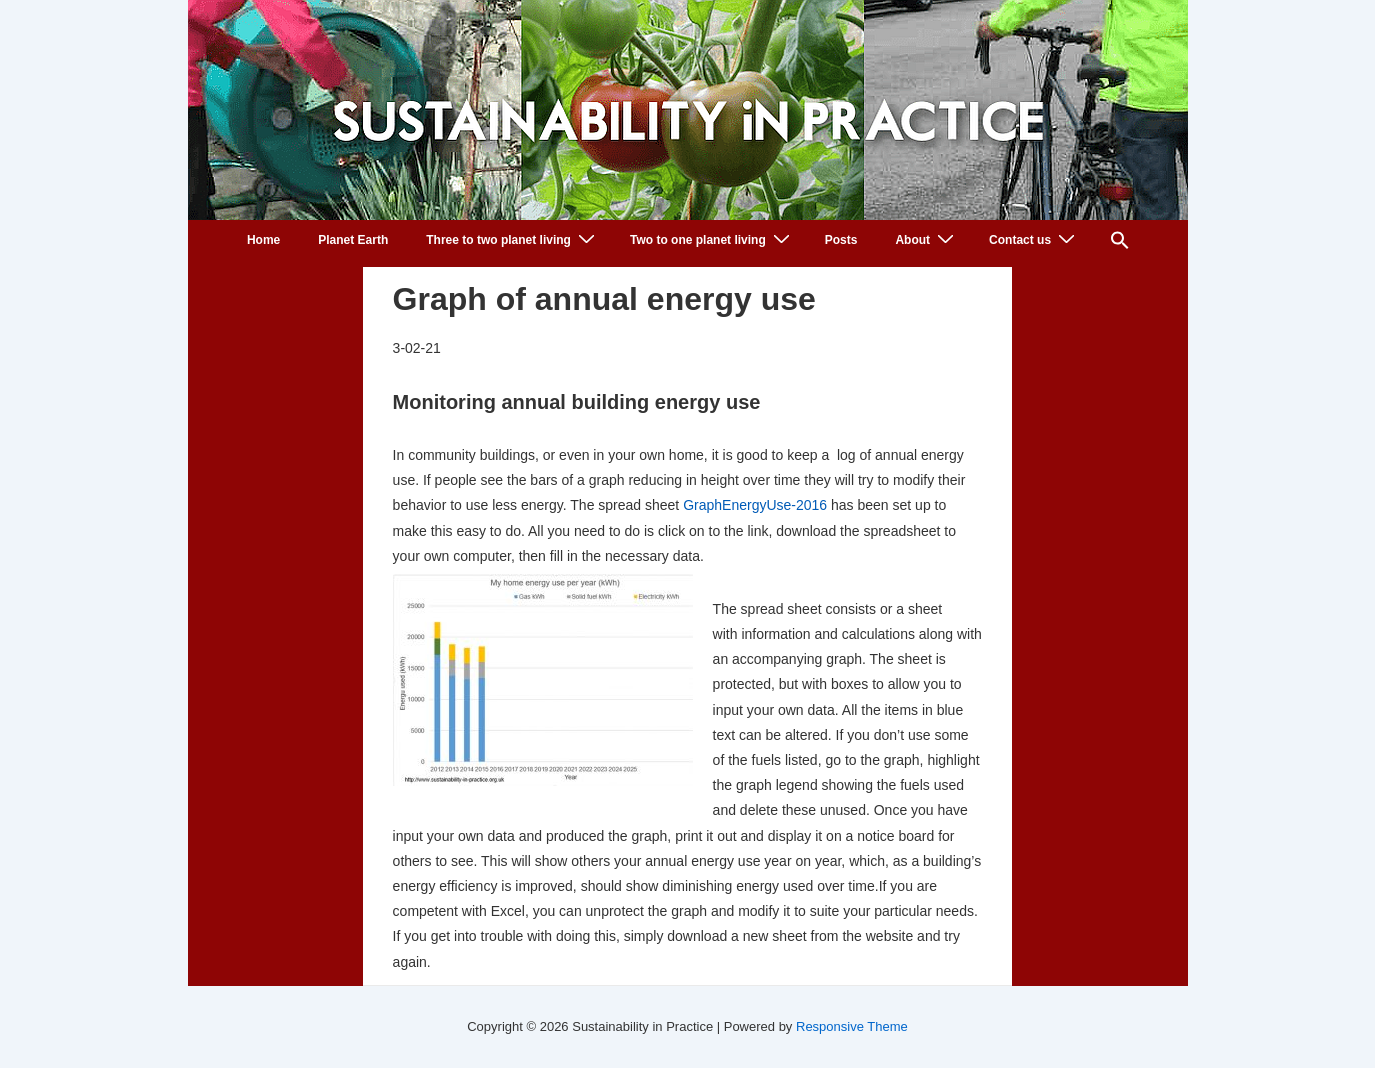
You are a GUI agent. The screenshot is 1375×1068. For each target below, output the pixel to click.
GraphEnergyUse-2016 (755, 505)
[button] (1120, 243)
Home (263, 240)
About (927, 239)
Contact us (1034, 239)
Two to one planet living (712, 239)
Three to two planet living (513, 239)
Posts (841, 240)
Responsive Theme (852, 1026)
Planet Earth (353, 240)
